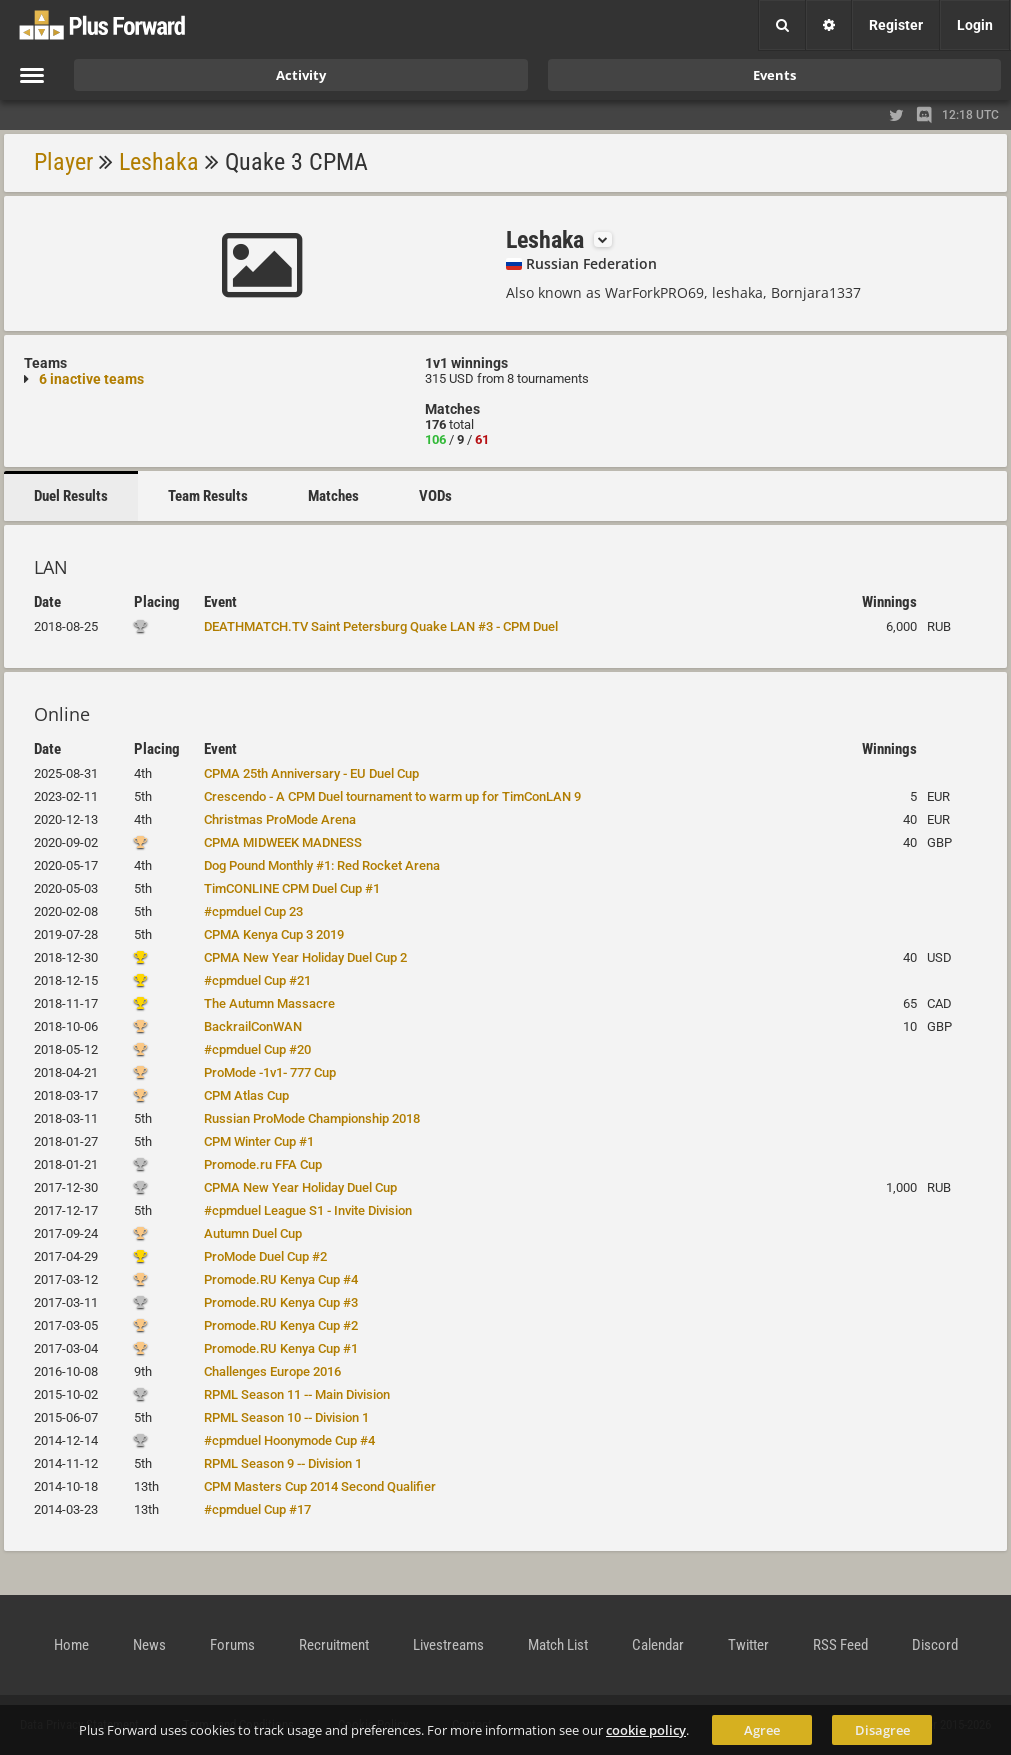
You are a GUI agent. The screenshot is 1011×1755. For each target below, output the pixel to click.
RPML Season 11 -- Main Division (297, 1394)
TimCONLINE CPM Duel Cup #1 (292, 888)
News (149, 1645)
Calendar (658, 1645)
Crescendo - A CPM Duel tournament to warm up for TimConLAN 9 (392, 796)
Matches (333, 496)
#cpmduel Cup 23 (253, 911)
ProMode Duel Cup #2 (265, 1256)
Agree (762, 1730)
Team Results (208, 496)
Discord (935, 1645)
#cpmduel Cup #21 (257, 980)
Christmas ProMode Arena (280, 819)
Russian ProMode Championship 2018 (312, 1118)
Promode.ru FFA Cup (263, 1164)
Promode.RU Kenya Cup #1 (281, 1348)
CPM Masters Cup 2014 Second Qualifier (320, 1486)
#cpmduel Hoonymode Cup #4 (289, 1440)
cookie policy (646, 1730)
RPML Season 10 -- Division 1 (286, 1417)
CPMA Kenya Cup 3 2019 (274, 934)
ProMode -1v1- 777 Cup (270, 1072)
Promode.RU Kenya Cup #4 (281, 1279)
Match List (558, 1645)
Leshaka (159, 162)
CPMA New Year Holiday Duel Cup (300, 1187)
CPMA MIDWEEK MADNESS (283, 842)
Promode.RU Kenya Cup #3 (281, 1302)
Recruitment (334, 1645)
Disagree (882, 1730)
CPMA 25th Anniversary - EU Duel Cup (311, 773)
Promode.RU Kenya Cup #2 (281, 1325)
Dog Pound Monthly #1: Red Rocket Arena (322, 865)
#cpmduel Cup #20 (257, 1049)
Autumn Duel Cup (253, 1233)
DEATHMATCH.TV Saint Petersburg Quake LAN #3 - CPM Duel (381, 626)
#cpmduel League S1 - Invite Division (308, 1210)
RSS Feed (840, 1645)
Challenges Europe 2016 (272, 1371)
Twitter (748, 1645)
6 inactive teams (91, 379)
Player (63, 162)
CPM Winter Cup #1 (259, 1141)
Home (71, 1645)
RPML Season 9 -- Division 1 (283, 1463)
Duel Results (71, 496)
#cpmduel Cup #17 (257, 1509)
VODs (435, 496)
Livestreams (448, 1645)
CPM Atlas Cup (246, 1095)
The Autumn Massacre (269, 1003)
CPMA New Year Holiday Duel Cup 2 (305, 957)
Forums (232, 1645)
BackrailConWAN (253, 1026)
